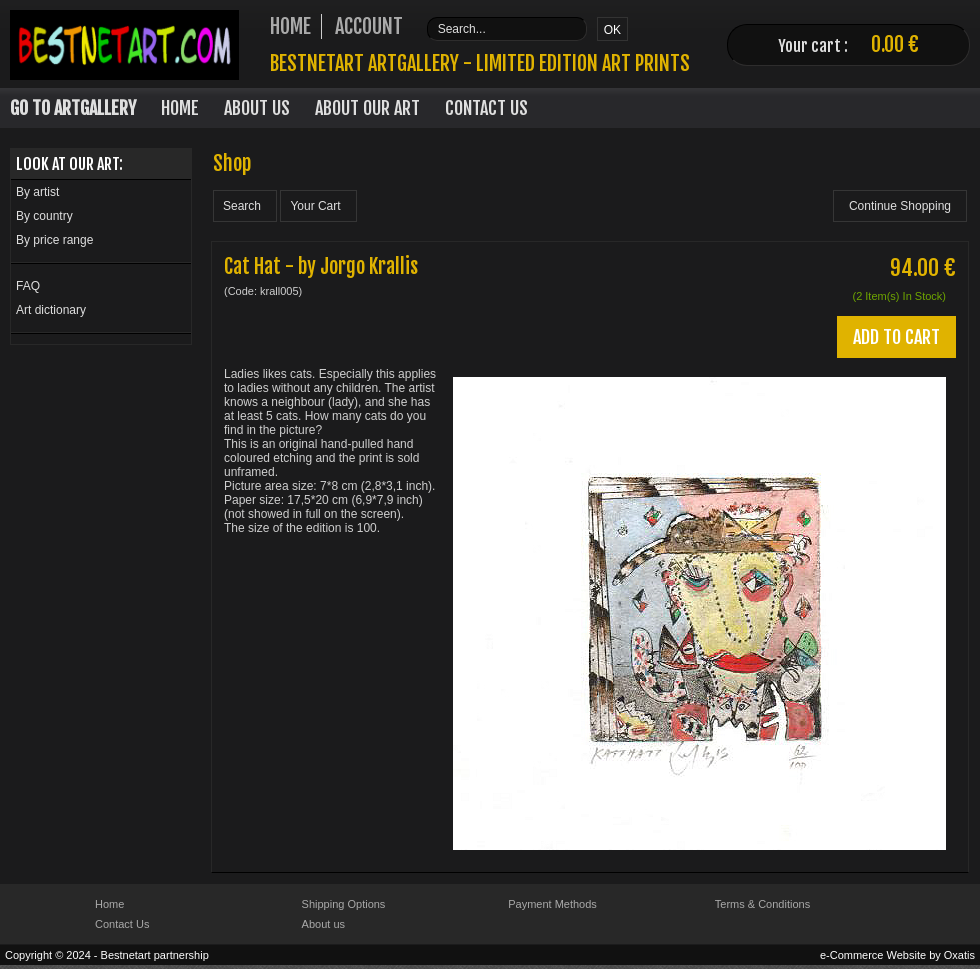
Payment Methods (552, 904)
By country (44, 216)
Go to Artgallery (73, 108)
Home (180, 108)
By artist (37, 192)
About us (323, 924)
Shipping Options (344, 904)
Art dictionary (51, 310)
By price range (54, 240)
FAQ (28, 286)
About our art (367, 108)
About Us (257, 108)
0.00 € (895, 44)
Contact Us (486, 108)
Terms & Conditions (762, 904)
